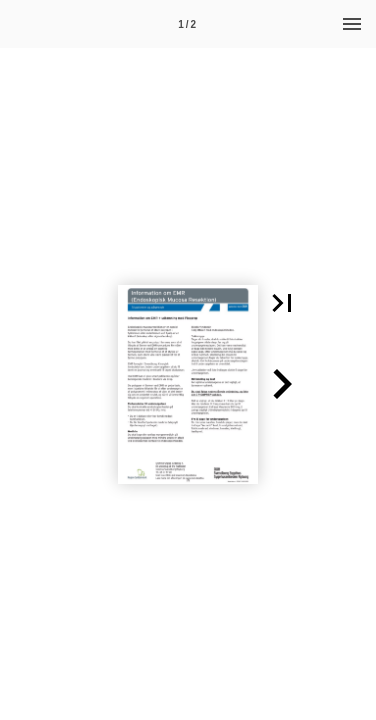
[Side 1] (187, 24)
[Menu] (352, 24)
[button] (282, 303)
